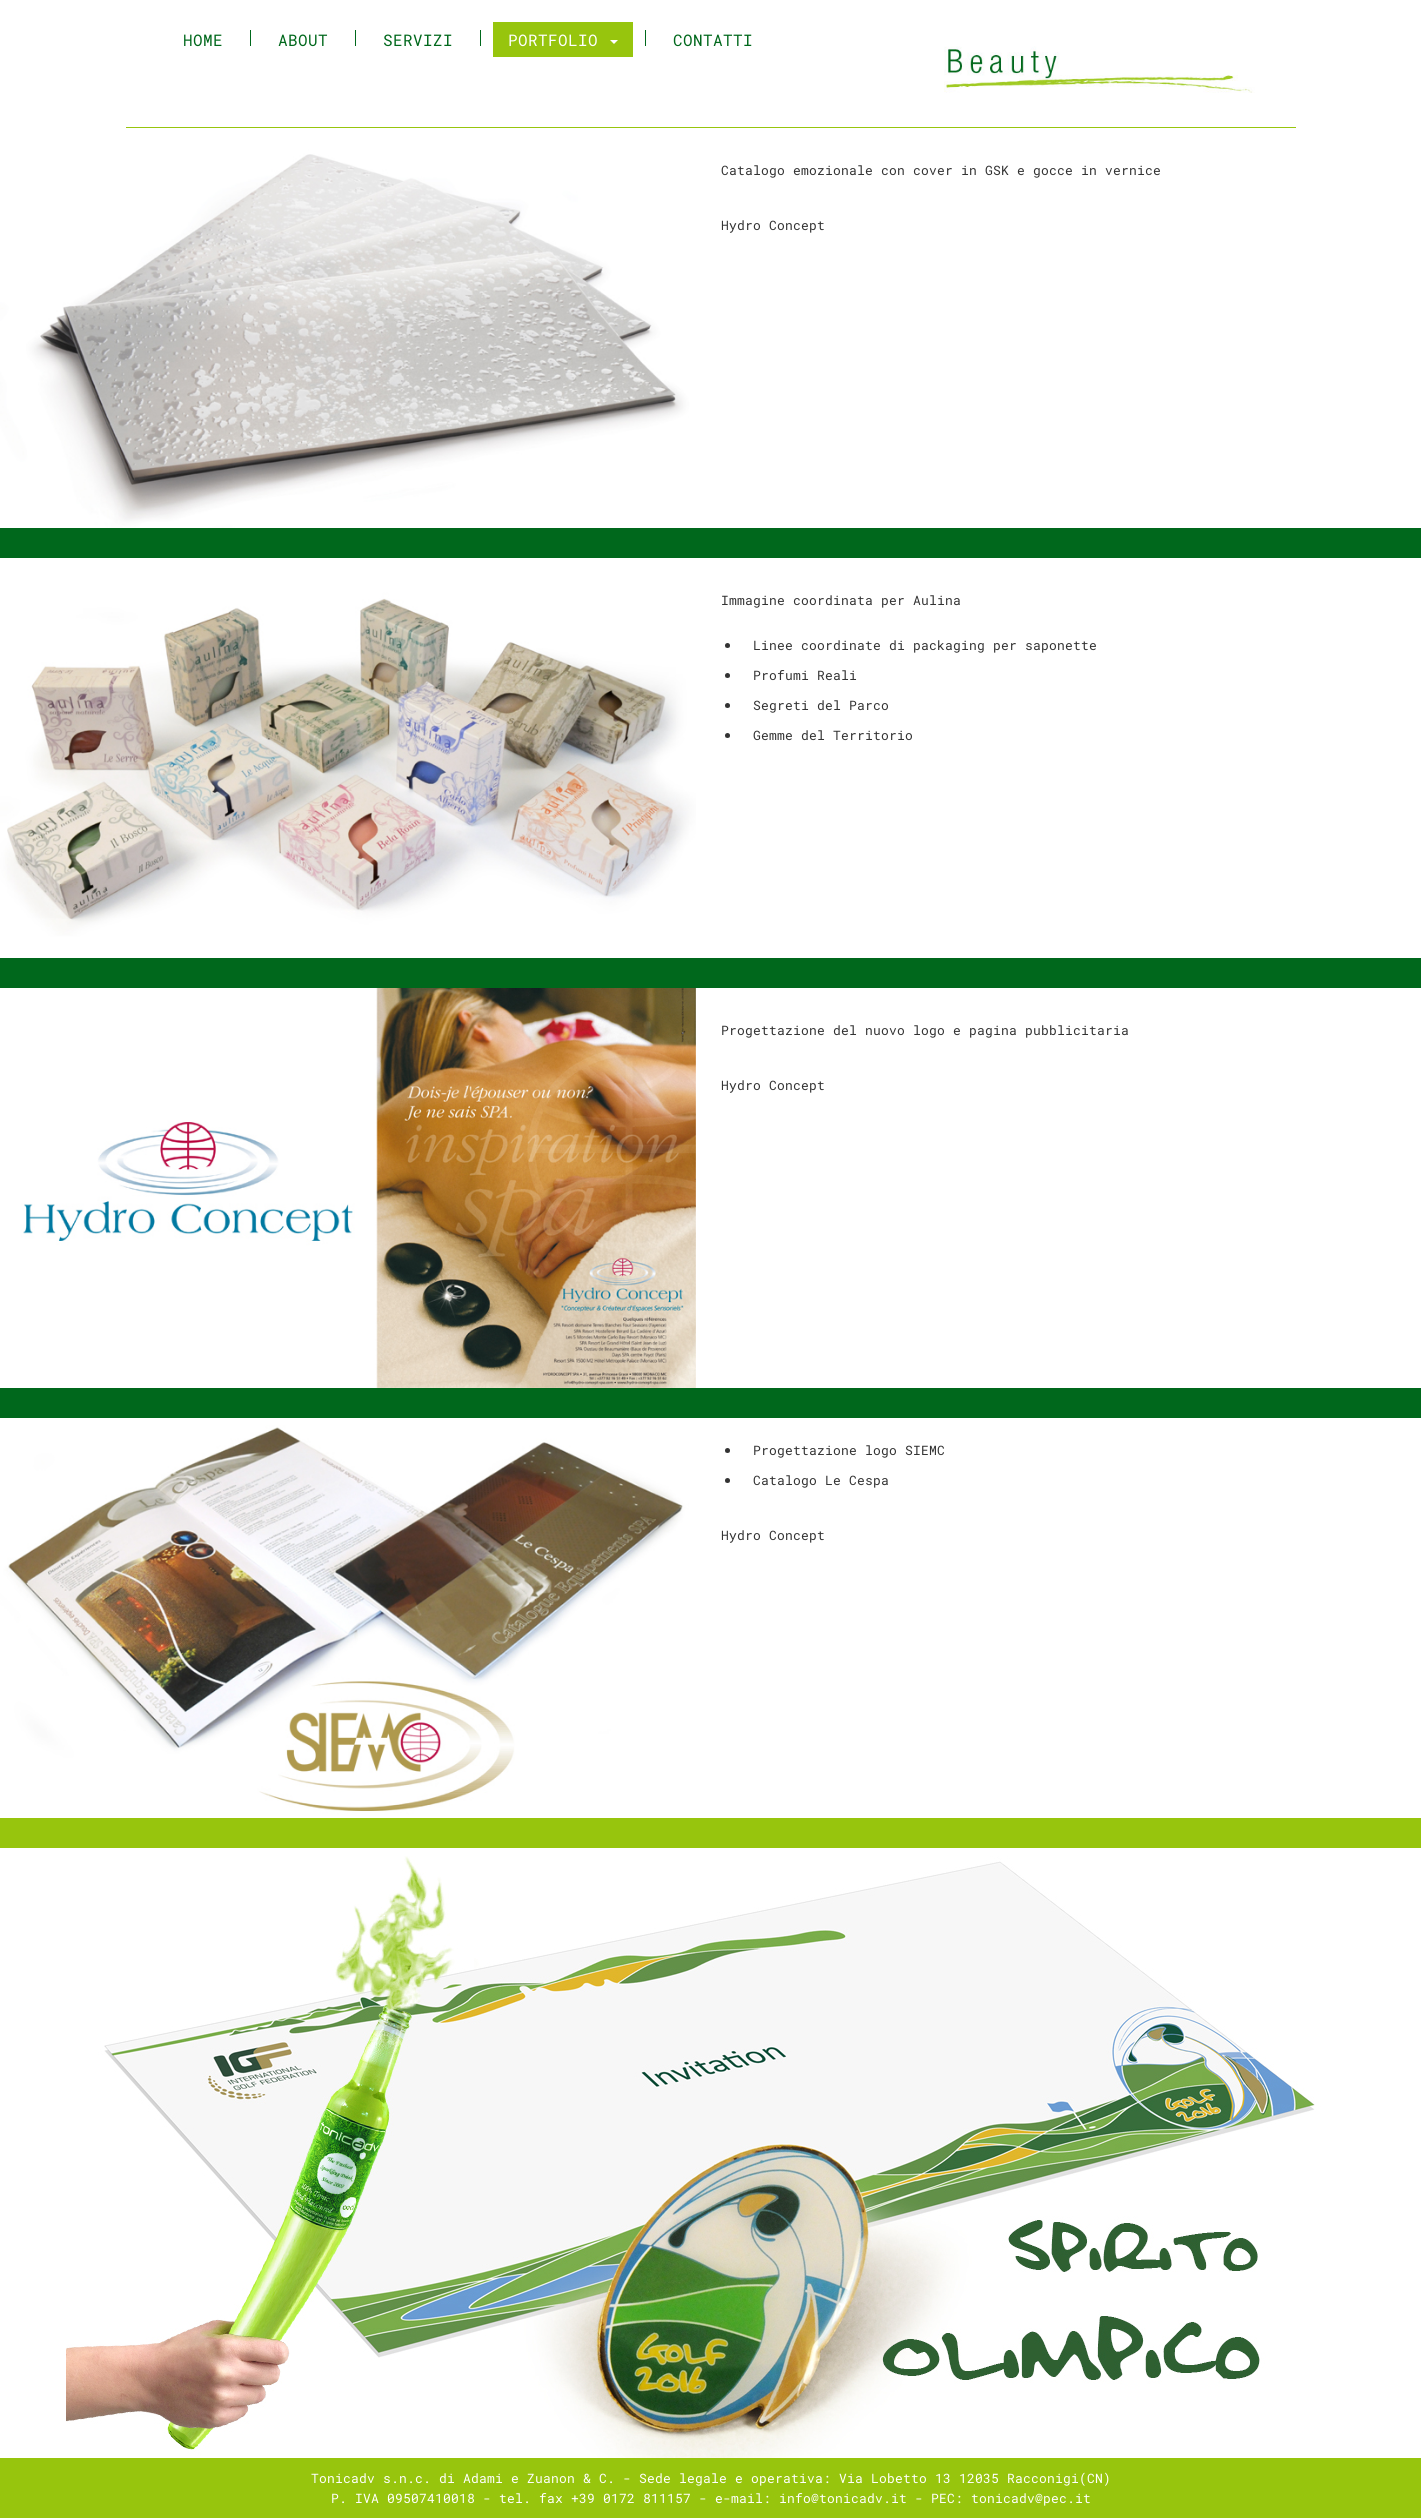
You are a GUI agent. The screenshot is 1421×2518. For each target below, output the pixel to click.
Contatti (713, 40)
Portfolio (563, 39)
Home (210, 40)
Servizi (418, 40)
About (303, 40)
